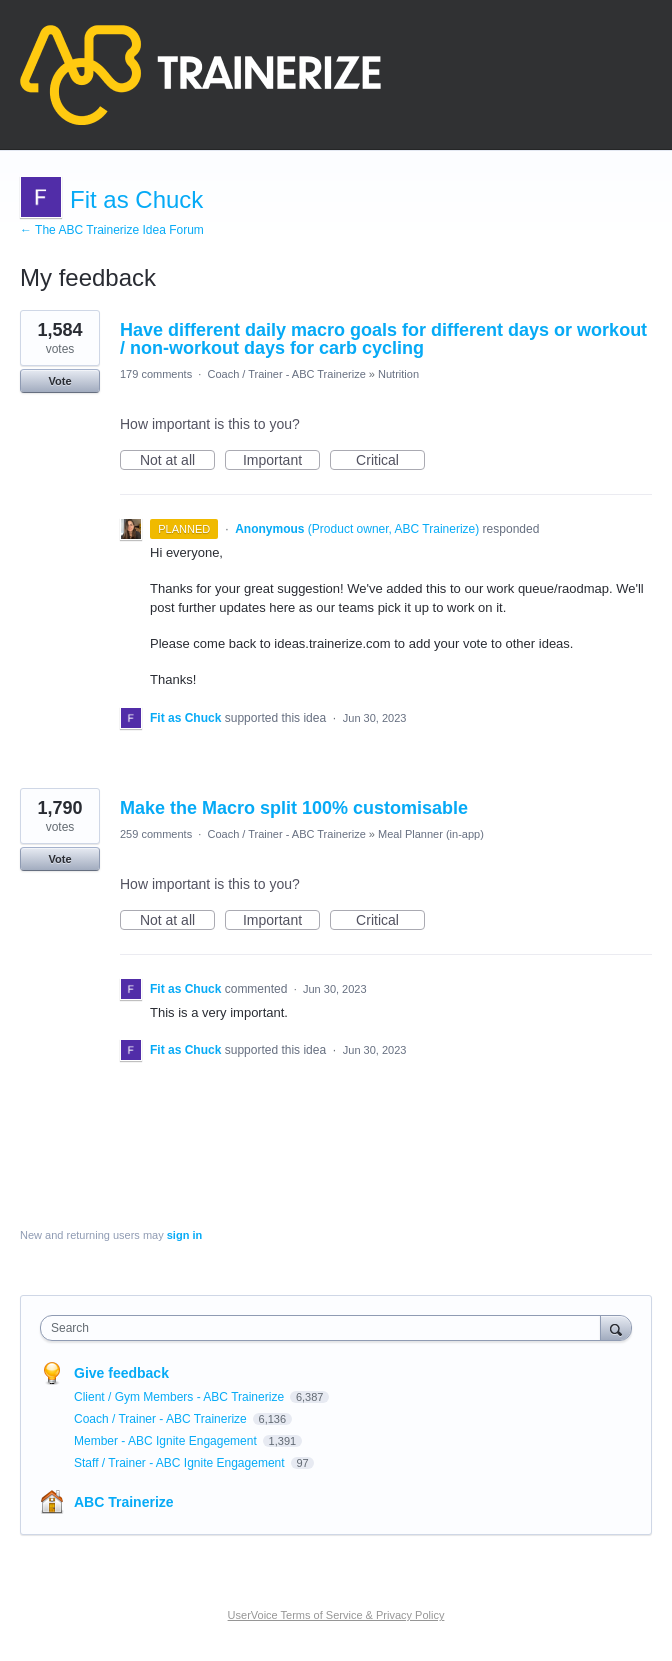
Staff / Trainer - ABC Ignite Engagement (181, 1463)
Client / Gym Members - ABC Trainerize (180, 1397)
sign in (184, 1235)
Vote (59, 381)
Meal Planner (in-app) (431, 834)
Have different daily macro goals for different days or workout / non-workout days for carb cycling (383, 339)
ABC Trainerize (124, 1502)
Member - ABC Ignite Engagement (167, 1441)
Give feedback (121, 1373)
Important (281, 461)
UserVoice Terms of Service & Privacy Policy (336, 1615)
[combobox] (325, 1328)
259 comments (156, 834)
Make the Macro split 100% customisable (294, 808)
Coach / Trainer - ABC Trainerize (286, 374)
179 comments (156, 374)
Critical (390, 461)
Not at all (177, 461)
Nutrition (398, 374)
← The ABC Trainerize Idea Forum (112, 230)
